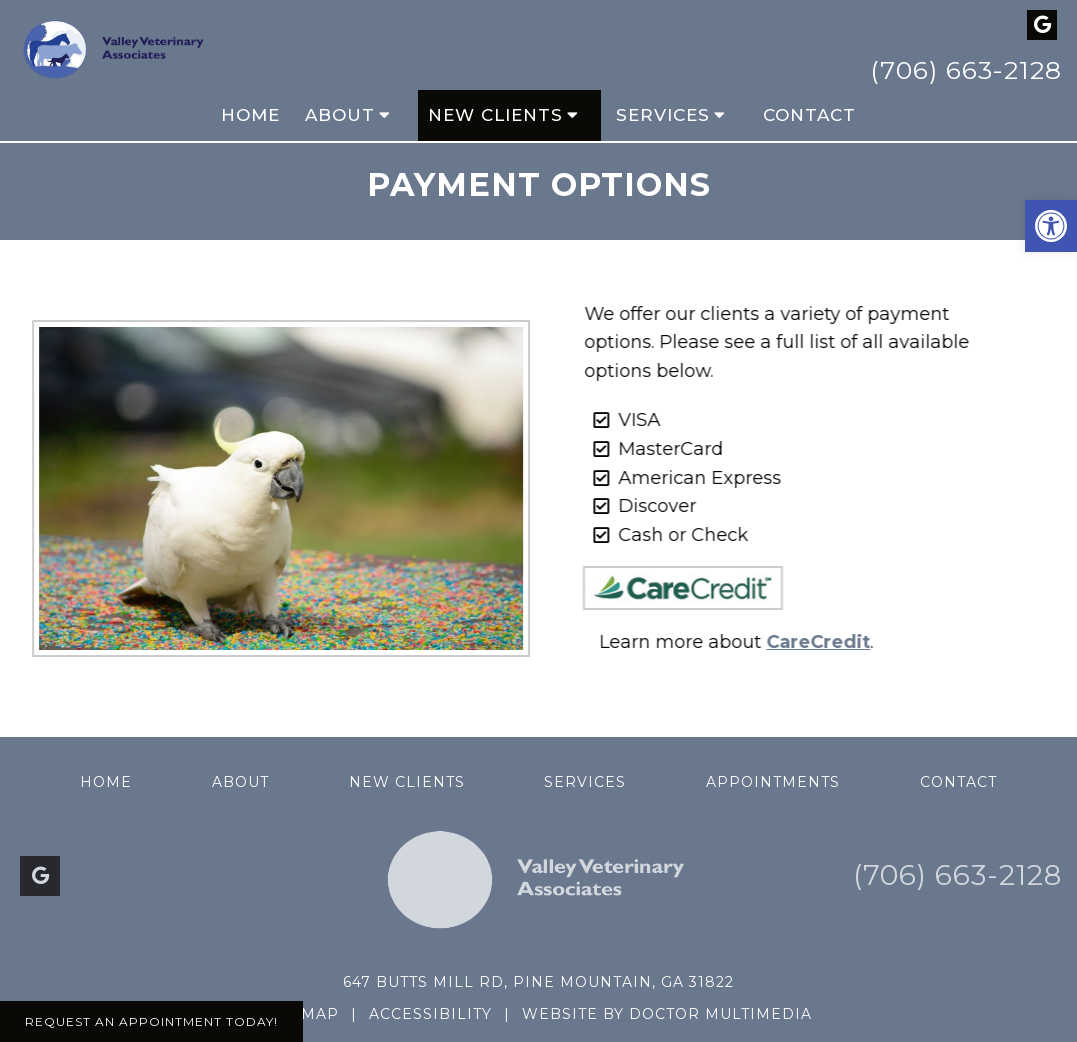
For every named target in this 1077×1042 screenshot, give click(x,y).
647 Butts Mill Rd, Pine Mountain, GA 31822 (538, 982)
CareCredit (805, 642)
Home (250, 115)
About (340, 115)
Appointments (773, 782)
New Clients (495, 115)
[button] (1051, 226)
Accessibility (430, 1014)
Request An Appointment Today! (151, 1021)
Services (663, 115)
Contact (809, 115)
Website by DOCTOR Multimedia (667, 1014)
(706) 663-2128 (966, 70)
